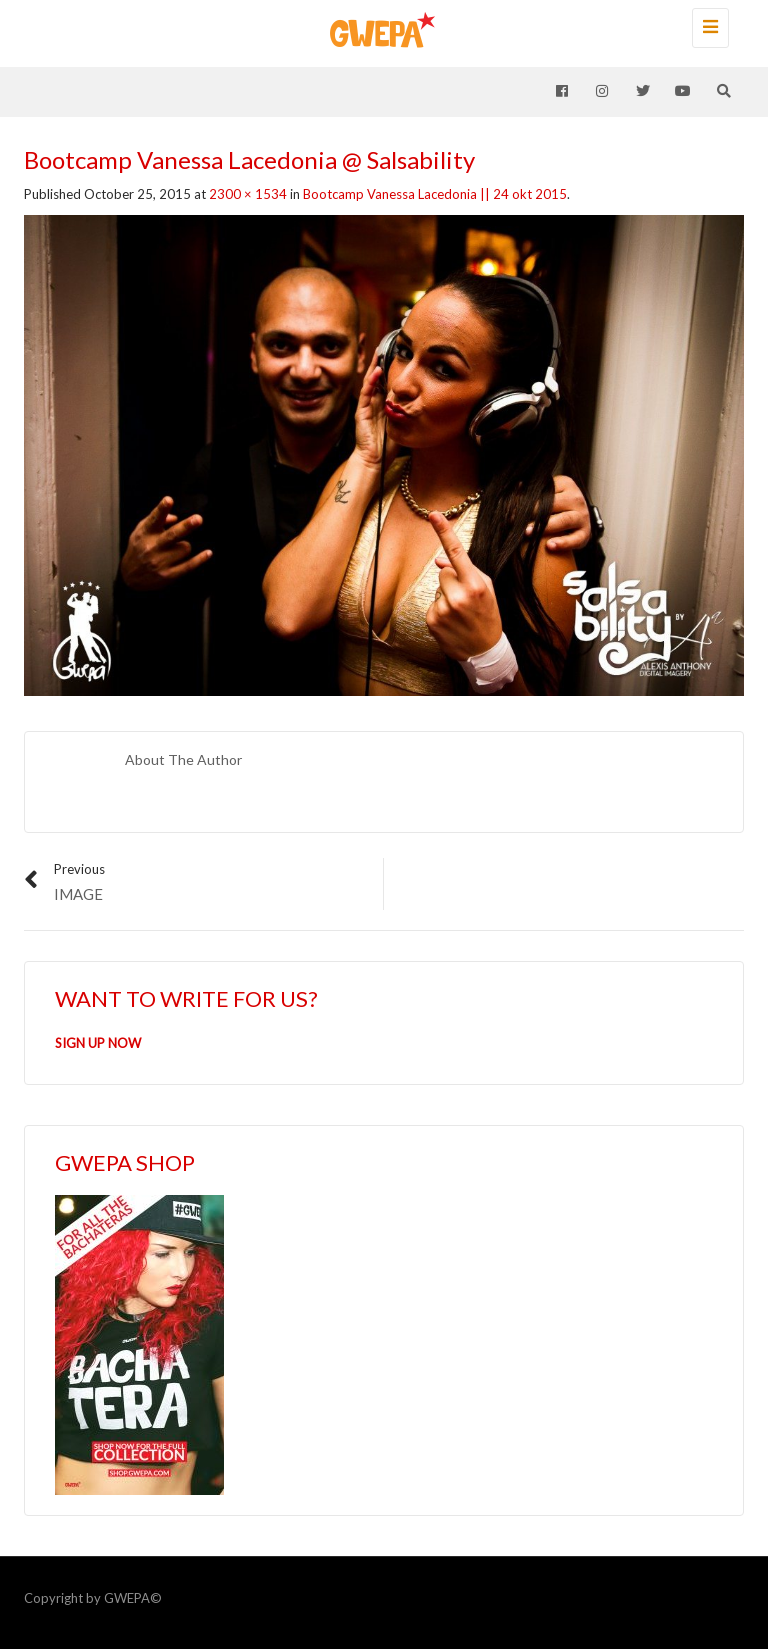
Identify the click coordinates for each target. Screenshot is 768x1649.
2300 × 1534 (248, 194)
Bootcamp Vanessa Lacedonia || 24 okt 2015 (435, 194)
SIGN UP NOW (98, 1043)
